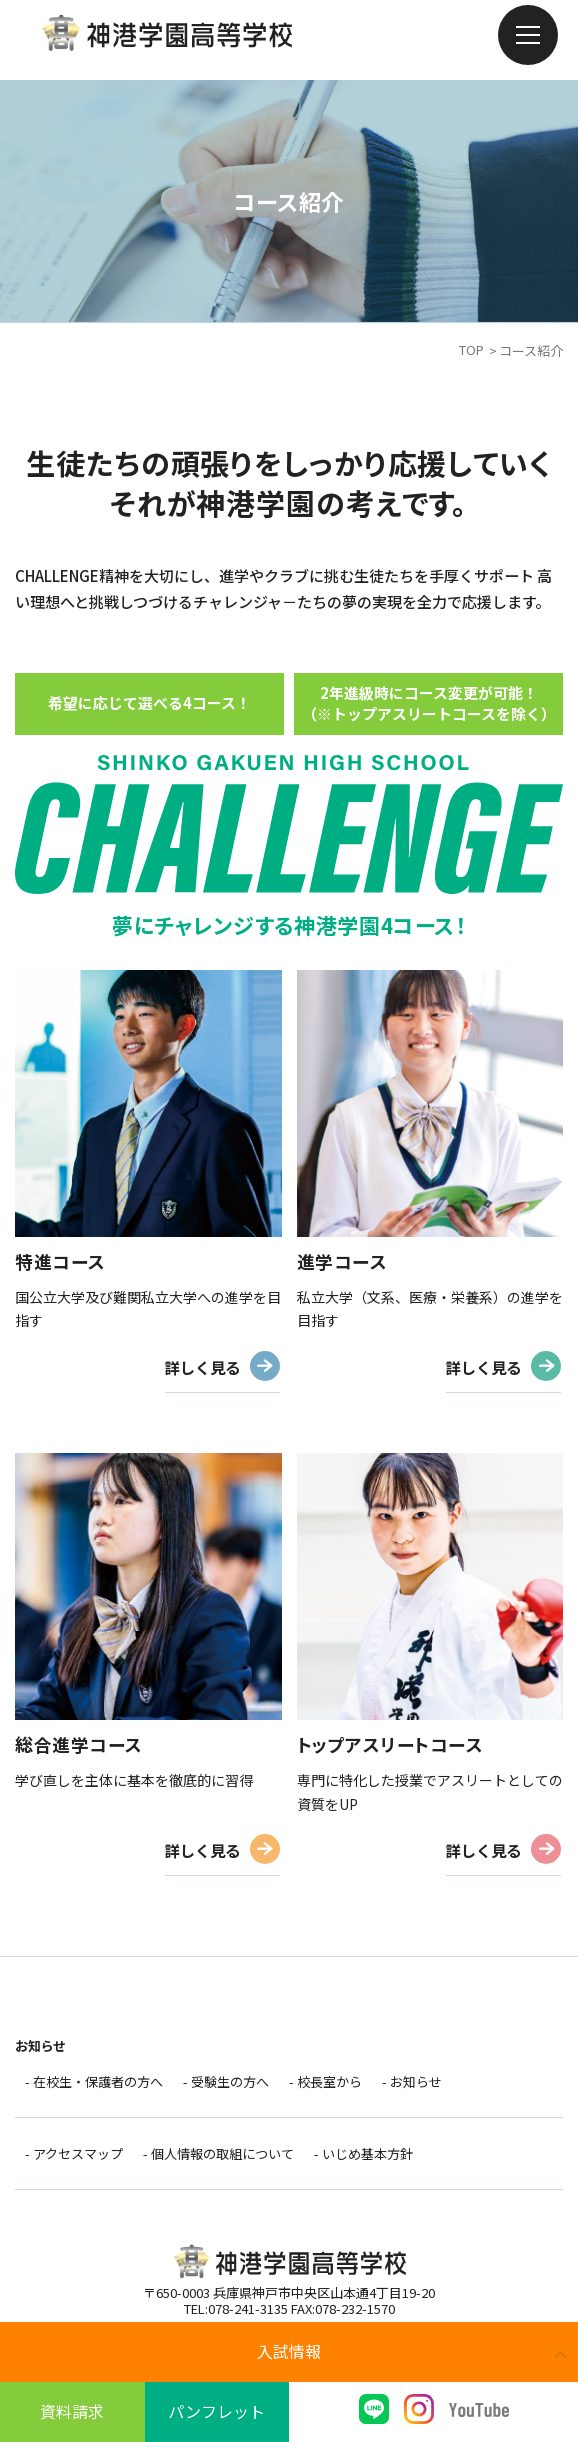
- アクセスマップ (74, 2159)
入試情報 (289, 2351)
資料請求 (72, 2411)
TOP (471, 350)
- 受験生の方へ (226, 2086)
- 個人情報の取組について (218, 2159)
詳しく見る (200, 1367)
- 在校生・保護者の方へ (94, 2086)
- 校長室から (325, 2086)
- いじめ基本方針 (363, 2159)
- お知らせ (412, 2086)
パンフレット (216, 2411)
